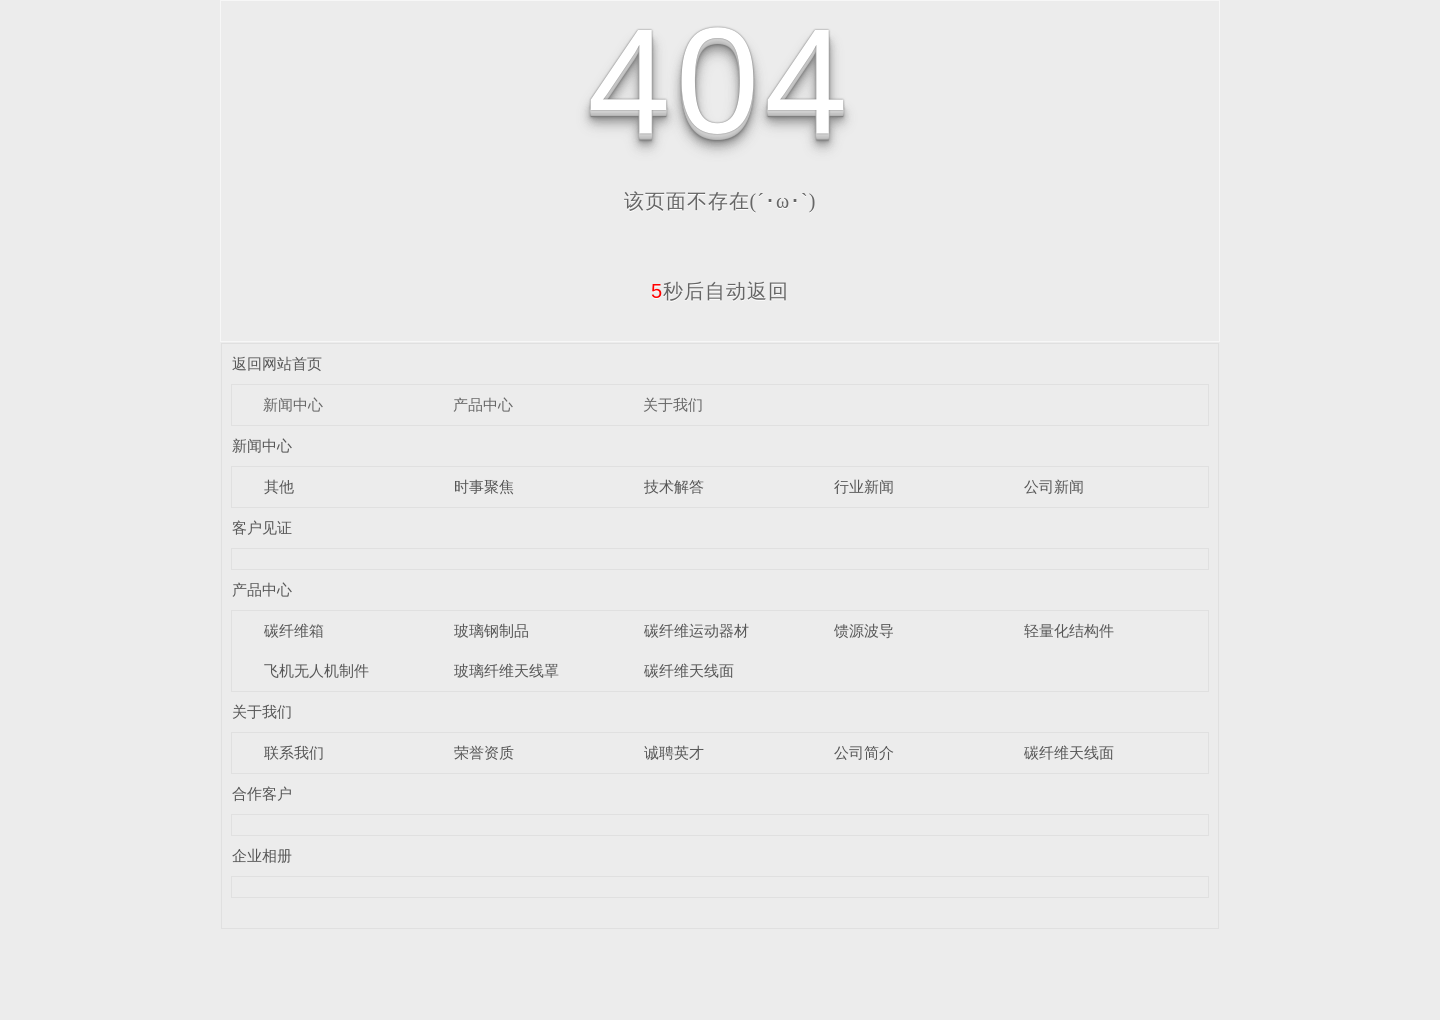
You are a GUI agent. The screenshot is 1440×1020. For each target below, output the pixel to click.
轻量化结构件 (1069, 630)
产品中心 (483, 404)
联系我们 (294, 752)
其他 (279, 486)
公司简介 (864, 752)
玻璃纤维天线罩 (506, 670)
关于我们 (673, 404)
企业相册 (262, 855)
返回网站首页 (277, 363)
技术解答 (674, 486)
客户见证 (262, 527)
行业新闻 (864, 486)
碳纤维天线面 (689, 670)
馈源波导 (864, 630)
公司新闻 (1054, 486)
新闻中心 (293, 404)
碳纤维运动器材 (696, 630)
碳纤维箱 (294, 630)
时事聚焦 (484, 486)
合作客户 (262, 793)
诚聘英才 (674, 752)
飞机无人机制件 (316, 670)
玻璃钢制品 (491, 630)
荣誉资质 (484, 752)
